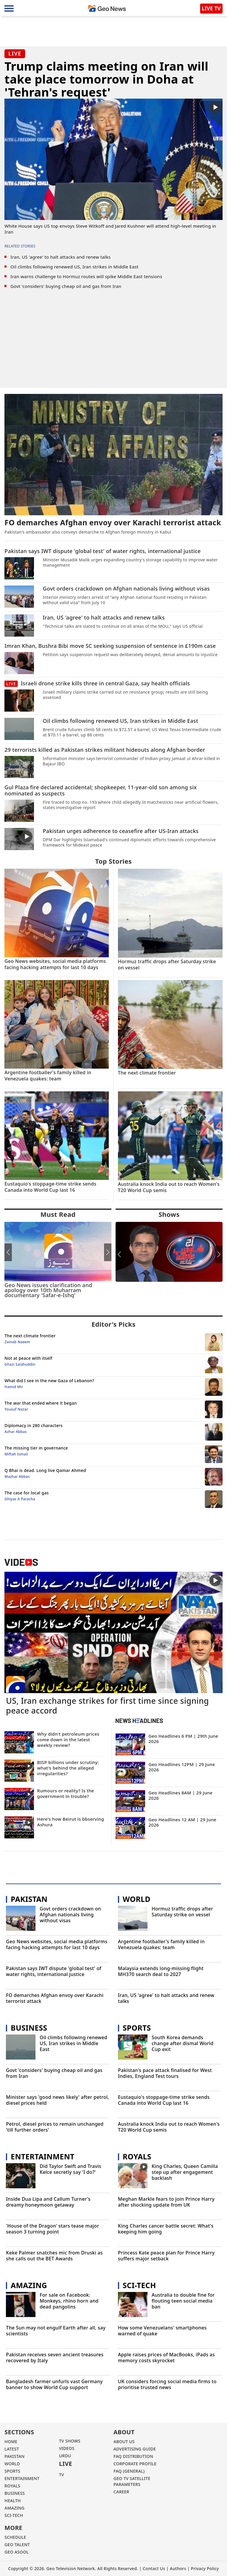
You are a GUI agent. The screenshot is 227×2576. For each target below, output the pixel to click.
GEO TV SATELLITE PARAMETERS (132, 2481)
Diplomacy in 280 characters (33, 1425)
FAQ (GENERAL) (129, 2471)
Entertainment (42, 2156)
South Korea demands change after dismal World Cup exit (182, 2043)
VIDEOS (66, 2448)
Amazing (29, 2285)
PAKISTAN (14, 2456)
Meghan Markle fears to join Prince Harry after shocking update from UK (166, 2202)
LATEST (11, 2449)
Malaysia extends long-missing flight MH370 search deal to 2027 (161, 1971)
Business (29, 2028)
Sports (137, 2028)
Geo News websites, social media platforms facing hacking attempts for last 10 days (56, 1944)
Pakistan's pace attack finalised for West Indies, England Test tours (165, 2073)
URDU (65, 2455)
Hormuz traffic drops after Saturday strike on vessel (182, 1912)
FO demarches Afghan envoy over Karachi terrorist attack (54, 1998)
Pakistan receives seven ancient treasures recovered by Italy (54, 2358)
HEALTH (12, 2500)
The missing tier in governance (36, 1448)
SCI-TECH (13, 2515)
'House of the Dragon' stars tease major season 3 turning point (52, 2229)
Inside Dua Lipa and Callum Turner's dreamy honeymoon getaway (48, 2202)
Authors (178, 2568)
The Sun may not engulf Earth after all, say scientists (56, 2331)
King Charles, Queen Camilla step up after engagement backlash (185, 2172)
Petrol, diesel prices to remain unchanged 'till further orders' (54, 2127)
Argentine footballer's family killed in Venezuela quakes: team (161, 1944)
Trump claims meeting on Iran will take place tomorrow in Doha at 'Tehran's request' (106, 79)
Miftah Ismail (16, 1454)
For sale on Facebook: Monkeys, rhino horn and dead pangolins (69, 2301)
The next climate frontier (30, 1335)
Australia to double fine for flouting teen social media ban (183, 2301)
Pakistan (29, 1899)
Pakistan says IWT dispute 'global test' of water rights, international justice (53, 1971)
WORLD (12, 2463)
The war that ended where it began (40, 1403)
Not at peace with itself (28, 1358)
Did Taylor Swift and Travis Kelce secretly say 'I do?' (70, 2169)
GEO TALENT (17, 2544)
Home (10, 2441)
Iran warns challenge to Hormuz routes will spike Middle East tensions (86, 276)
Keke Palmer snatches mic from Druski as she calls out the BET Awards (54, 2256)
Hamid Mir (13, 1386)
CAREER (121, 2492)
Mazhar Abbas (17, 1476)
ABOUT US (124, 2441)
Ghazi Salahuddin (19, 1364)
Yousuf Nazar (16, 1409)
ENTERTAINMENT (21, 2478)
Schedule (15, 2537)
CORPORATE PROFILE (135, 2463)
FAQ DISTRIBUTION (133, 2456)
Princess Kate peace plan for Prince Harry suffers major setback (166, 2256)
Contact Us (154, 2568)
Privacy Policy (205, 2568)
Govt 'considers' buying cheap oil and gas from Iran (65, 286)
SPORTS (12, 2471)
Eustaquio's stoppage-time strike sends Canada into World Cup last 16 (164, 2100)
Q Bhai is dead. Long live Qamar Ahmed (45, 1470)
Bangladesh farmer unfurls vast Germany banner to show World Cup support (54, 2384)
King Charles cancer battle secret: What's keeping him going (165, 2229)
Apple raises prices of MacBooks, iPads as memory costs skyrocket (166, 2358)
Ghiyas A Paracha (19, 1498)
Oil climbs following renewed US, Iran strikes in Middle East (74, 267)
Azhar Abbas (15, 1431)
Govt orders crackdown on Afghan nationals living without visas (70, 1914)
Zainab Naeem (17, 1341)
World (136, 1899)
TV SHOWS (69, 2441)
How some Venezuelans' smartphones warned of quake (162, 2331)
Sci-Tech (139, 2285)
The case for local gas (26, 1493)
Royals (137, 2156)
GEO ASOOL (16, 2552)
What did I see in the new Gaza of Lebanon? (49, 1380)
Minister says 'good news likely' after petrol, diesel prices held (57, 2100)
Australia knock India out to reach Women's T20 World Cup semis (169, 2127)
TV (61, 2474)
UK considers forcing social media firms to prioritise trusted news (167, 2384)
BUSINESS (14, 2493)
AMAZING (14, 2508)
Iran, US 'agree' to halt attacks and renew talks (60, 257)
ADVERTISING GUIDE (135, 2449)
